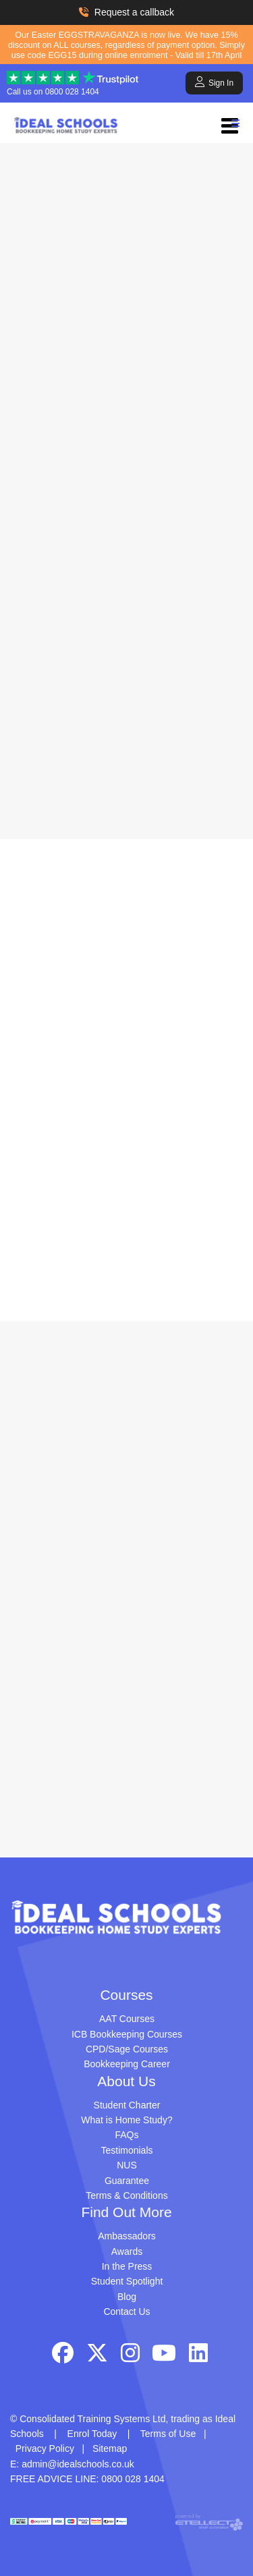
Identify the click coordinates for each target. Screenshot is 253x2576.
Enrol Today (92, 2433)
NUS (127, 2165)
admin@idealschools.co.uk (78, 2464)
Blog (126, 2296)
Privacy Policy (45, 2448)
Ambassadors (127, 2236)
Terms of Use (168, 2433)
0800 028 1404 (72, 91)
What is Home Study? (126, 2120)
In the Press (127, 2266)
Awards (126, 2251)
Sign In (214, 82)
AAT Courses (126, 2018)
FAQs (126, 2134)
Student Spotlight (127, 2281)
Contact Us (126, 2311)
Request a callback (126, 12)
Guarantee (127, 2180)
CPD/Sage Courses (127, 2049)
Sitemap (109, 2448)
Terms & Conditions (126, 2195)
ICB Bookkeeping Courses (127, 2034)
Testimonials (126, 2150)
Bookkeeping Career (127, 2064)
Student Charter (127, 2105)
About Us (126, 2081)
